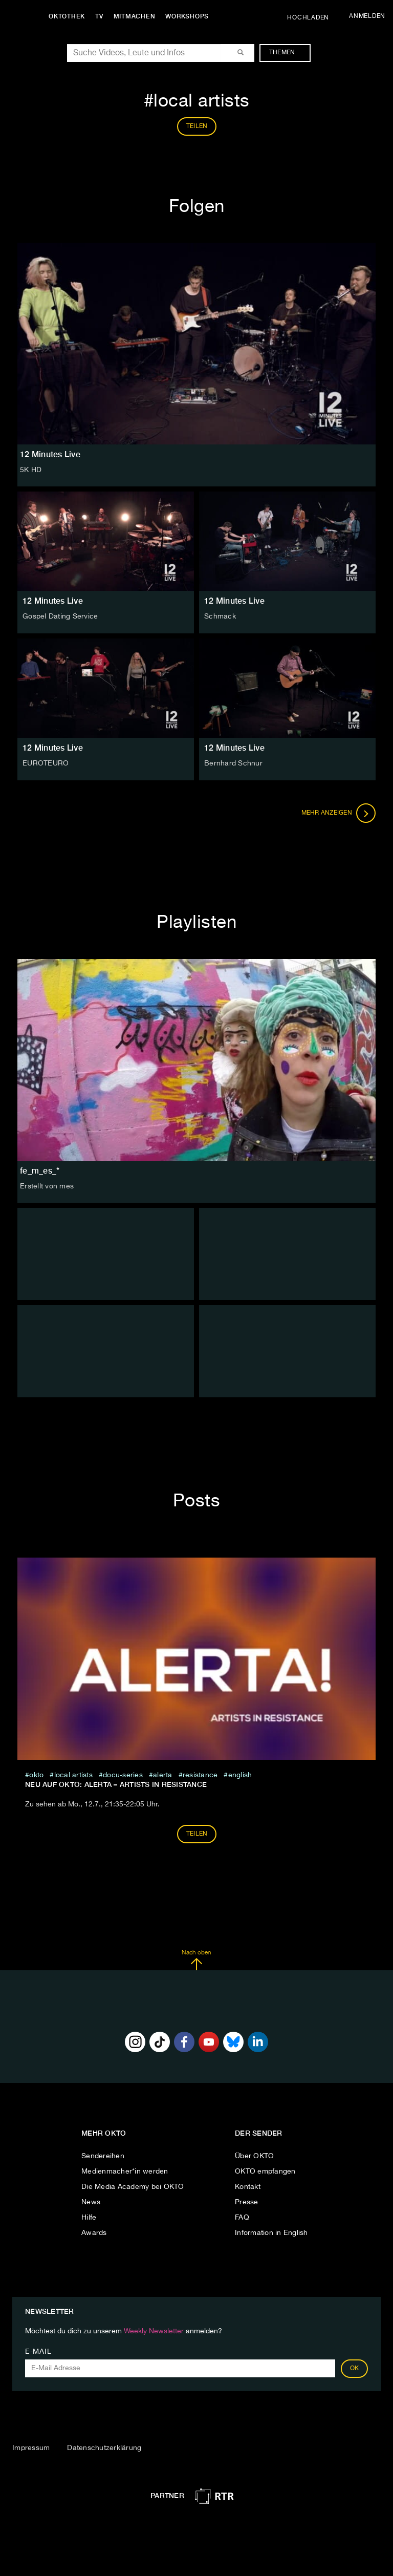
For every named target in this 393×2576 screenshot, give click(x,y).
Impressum (31, 2448)
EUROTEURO (46, 763)
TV (99, 16)
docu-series (123, 1775)
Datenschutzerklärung (104, 2448)
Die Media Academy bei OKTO (132, 2186)
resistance (200, 1775)
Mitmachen (135, 16)
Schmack (220, 616)
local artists (73, 1775)
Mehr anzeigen (338, 813)
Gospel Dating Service (60, 616)
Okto (36, 1775)
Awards (94, 2233)
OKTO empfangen (265, 2171)
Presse (246, 2202)
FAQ (242, 2217)
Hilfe (88, 2217)
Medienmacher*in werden (124, 2171)
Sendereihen (102, 2156)
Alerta (162, 1775)
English (240, 1775)
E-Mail (38, 2351)
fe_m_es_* (39, 1171)
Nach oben (196, 1960)
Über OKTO (254, 2156)
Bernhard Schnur (233, 763)
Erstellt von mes (47, 1186)
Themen (287, 53)
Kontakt (247, 2186)
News (90, 2202)
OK (354, 2369)
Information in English (271, 2233)
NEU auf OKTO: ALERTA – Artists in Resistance (116, 1784)
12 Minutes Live (53, 601)
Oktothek (67, 16)
